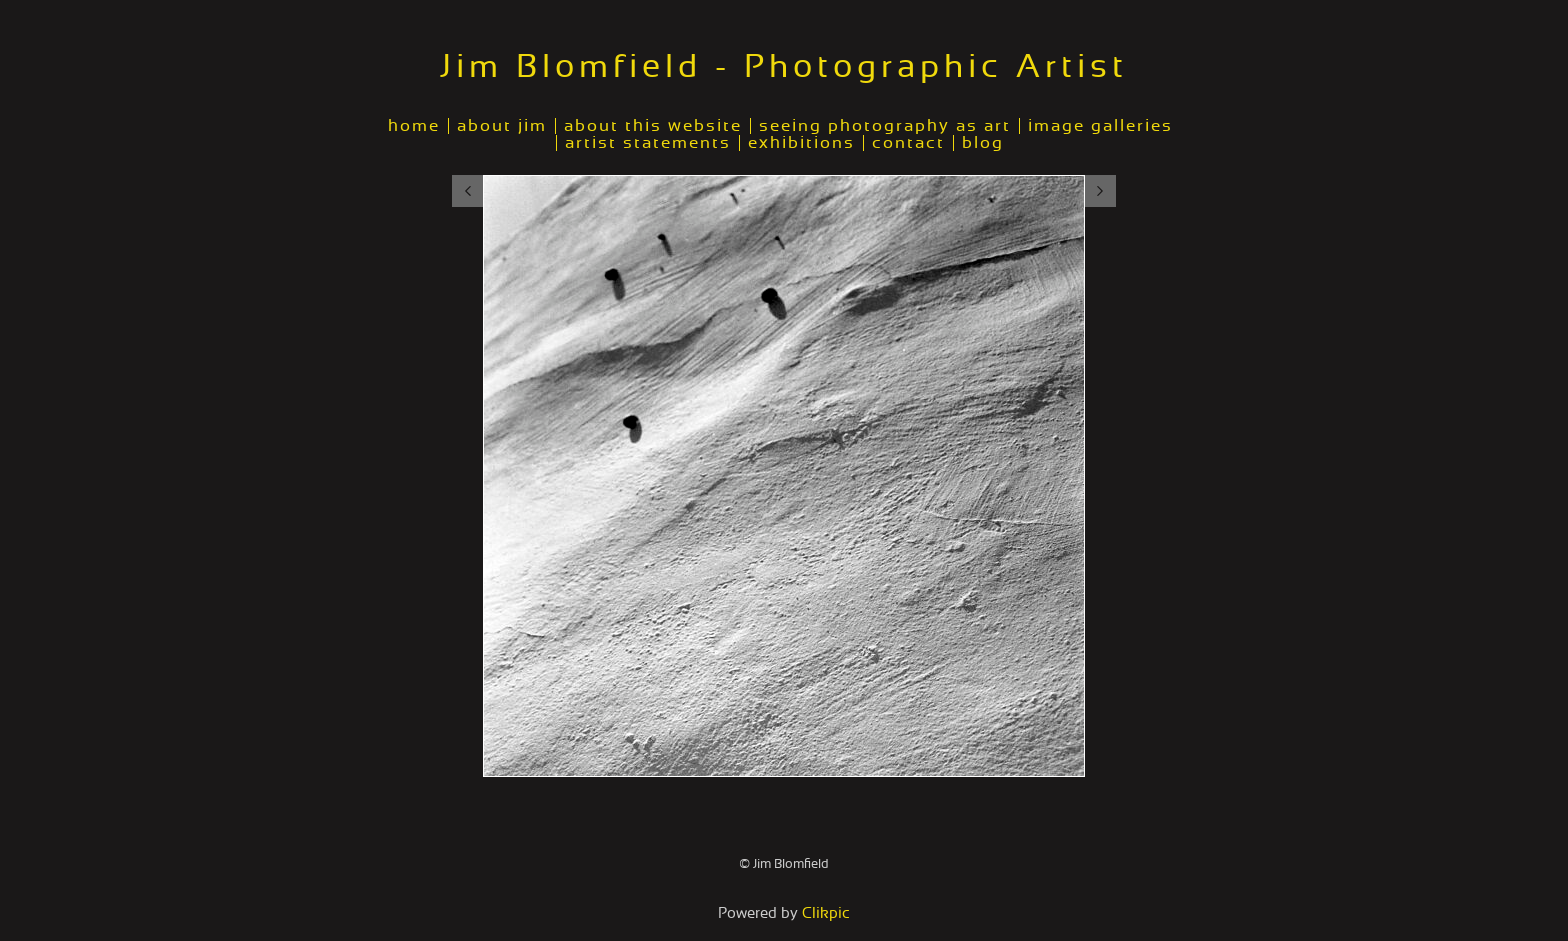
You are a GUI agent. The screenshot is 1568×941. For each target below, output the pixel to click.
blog (983, 143)
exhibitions (801, 143)
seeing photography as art (885, 126)
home (414, 126)
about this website (653, 126)
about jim (502, 126)
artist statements (648, 143)
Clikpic (826, 913)
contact (908, 143)
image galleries (1100, 126)
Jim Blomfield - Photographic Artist (784, 67)
